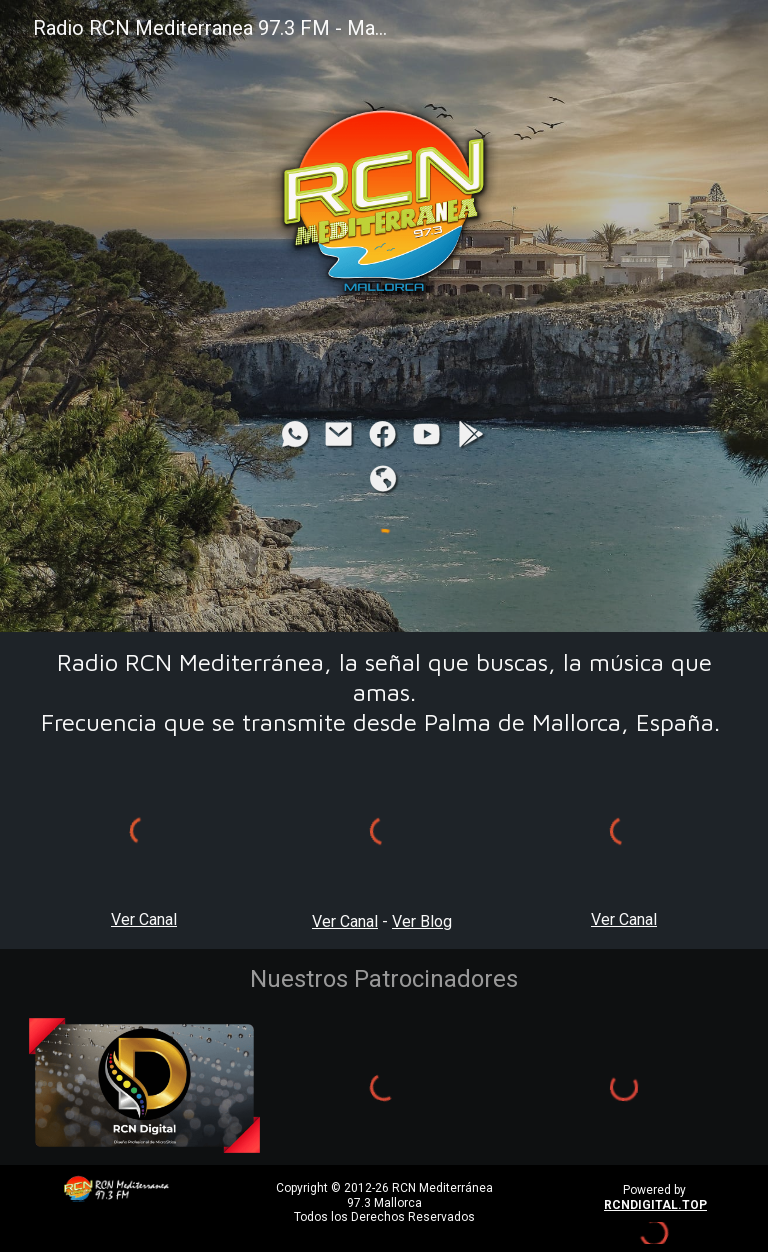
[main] (384, 692)
